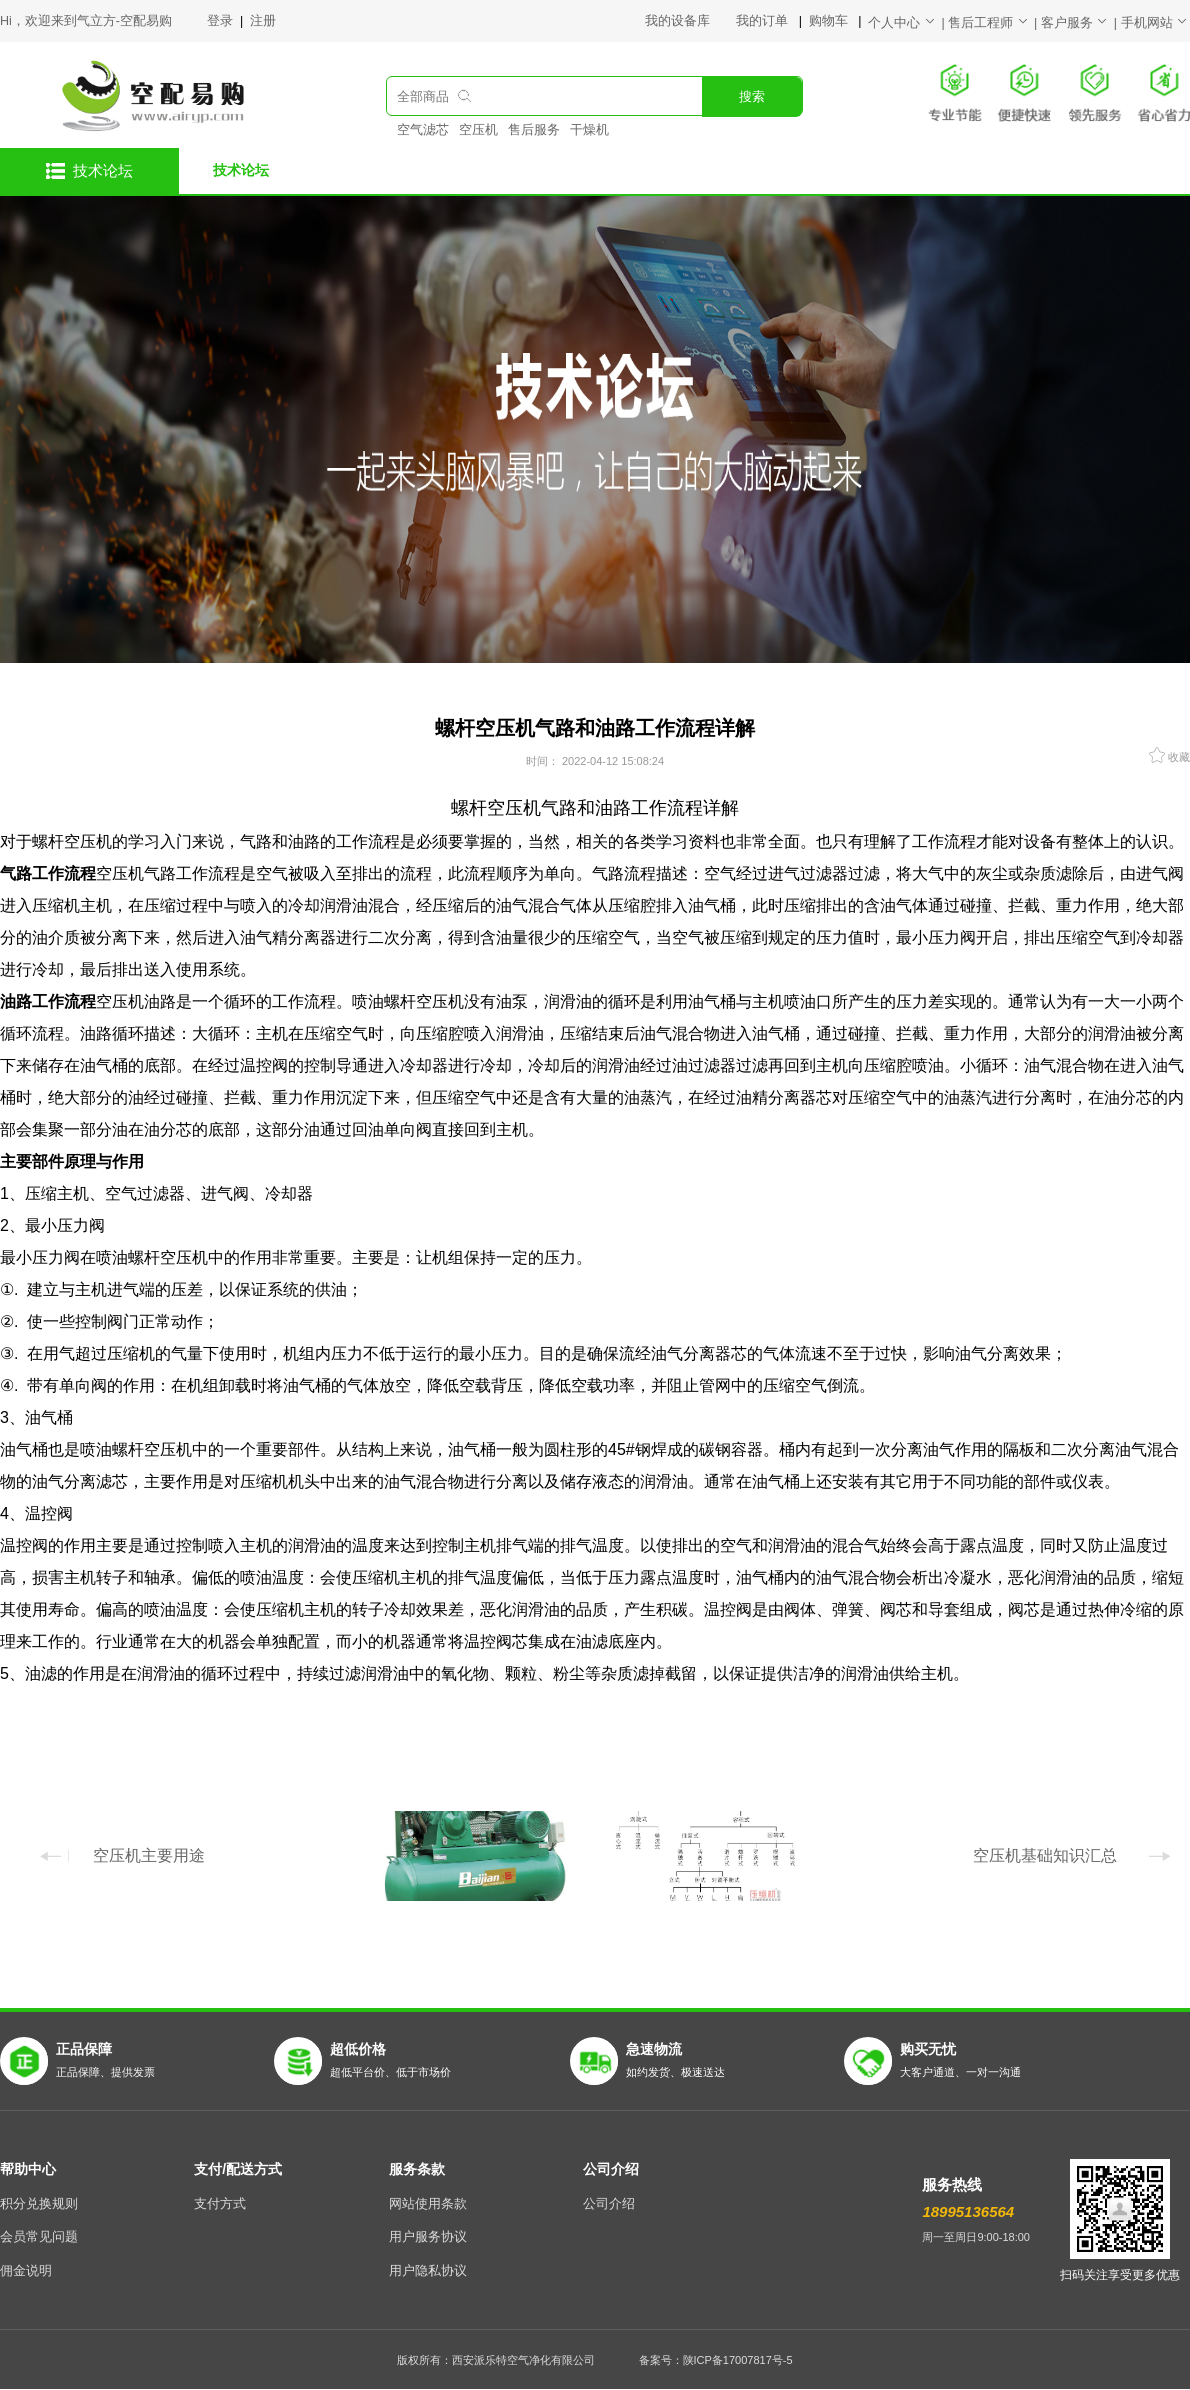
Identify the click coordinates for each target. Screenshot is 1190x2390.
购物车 (830, 21)
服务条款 (417, 2169)
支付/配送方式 (238, 2169)
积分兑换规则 (39, 2204)
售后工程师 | (994, 23)
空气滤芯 (423, 130)
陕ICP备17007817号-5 (738, 2360)
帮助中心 (28, 2169)
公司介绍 (611, 2169)
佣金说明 (26, 2271)
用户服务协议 (428, 2237)
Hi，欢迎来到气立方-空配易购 (86, 21)
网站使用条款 (428, 2204)
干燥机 (589, 130)
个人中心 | (908, 23)
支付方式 (220, 2204)
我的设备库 (690, 21)
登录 (221, 21)
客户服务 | (1081, 23)
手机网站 (1155, 23)
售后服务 (534, 130)
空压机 (478, 130)
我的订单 (763, 21)
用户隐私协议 (428, 2271)
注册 (263, 21)
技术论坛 (241, 170)
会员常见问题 (39, 2237)
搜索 (752, 97)
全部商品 (423, 97)
